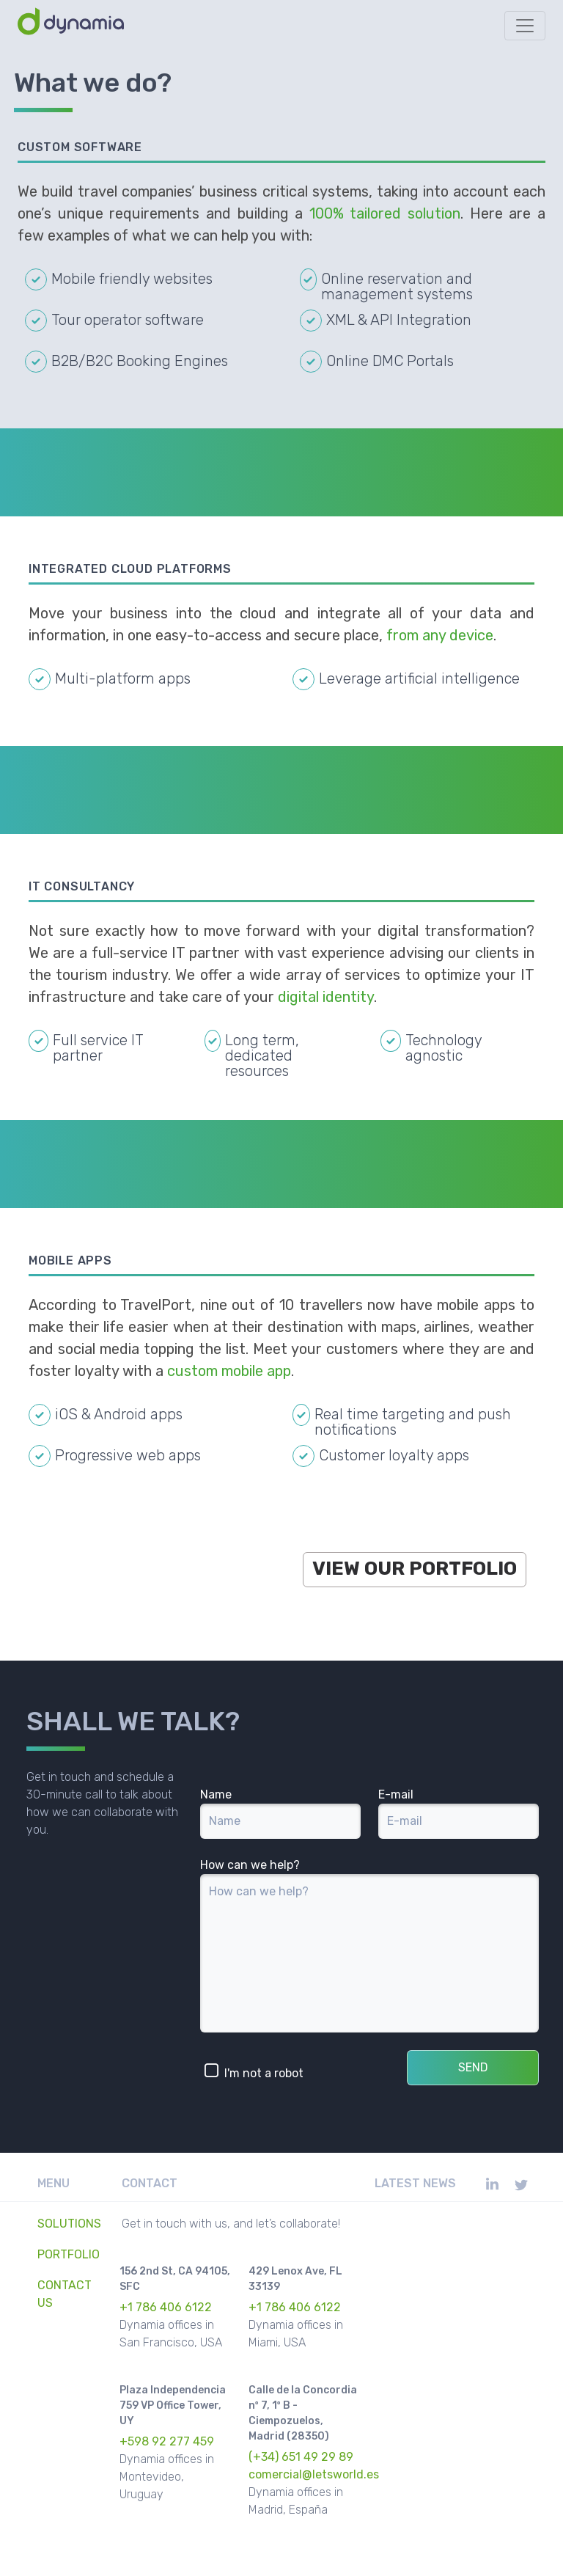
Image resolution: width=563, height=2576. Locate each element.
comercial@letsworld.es (314, 2474)
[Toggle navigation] (524, 25)
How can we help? (250, 1865)
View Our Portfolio (414, 1568)
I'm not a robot (254, 2071)
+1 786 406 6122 (165, 2307)
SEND (473, 2067)
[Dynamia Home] (73, 25)
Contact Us (64, 2294)
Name (216, 1794)
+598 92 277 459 (166, 2441)
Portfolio (68, 2254)
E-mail (395, 1794)
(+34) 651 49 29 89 (301, 2457)
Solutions (69, 2224)
